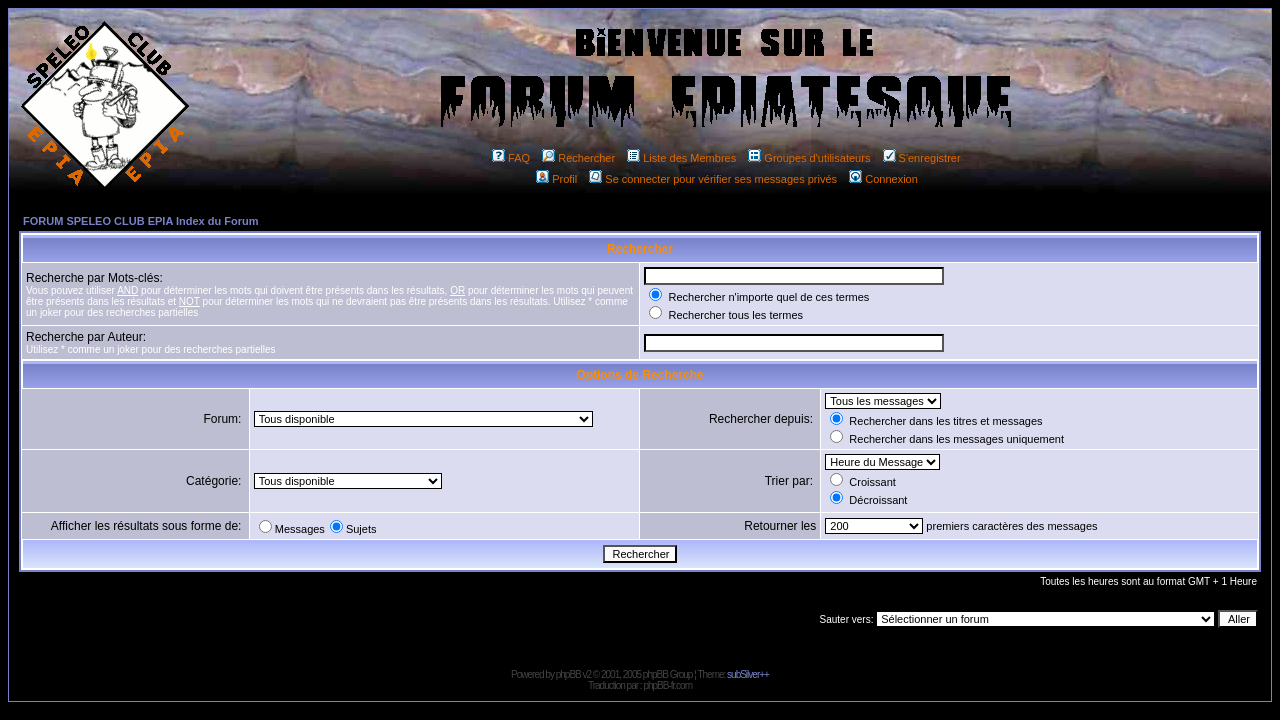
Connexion (883, 179)
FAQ (511, 158)
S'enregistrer (922, 158)
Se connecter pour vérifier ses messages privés (713, 179)
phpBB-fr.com (667, 685)
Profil (556, 179)
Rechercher (578, 158)
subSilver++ (748, 674)
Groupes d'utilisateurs (809, 158)
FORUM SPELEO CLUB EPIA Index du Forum (141, 221)
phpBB (568, 674)
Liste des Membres (681, 158)
